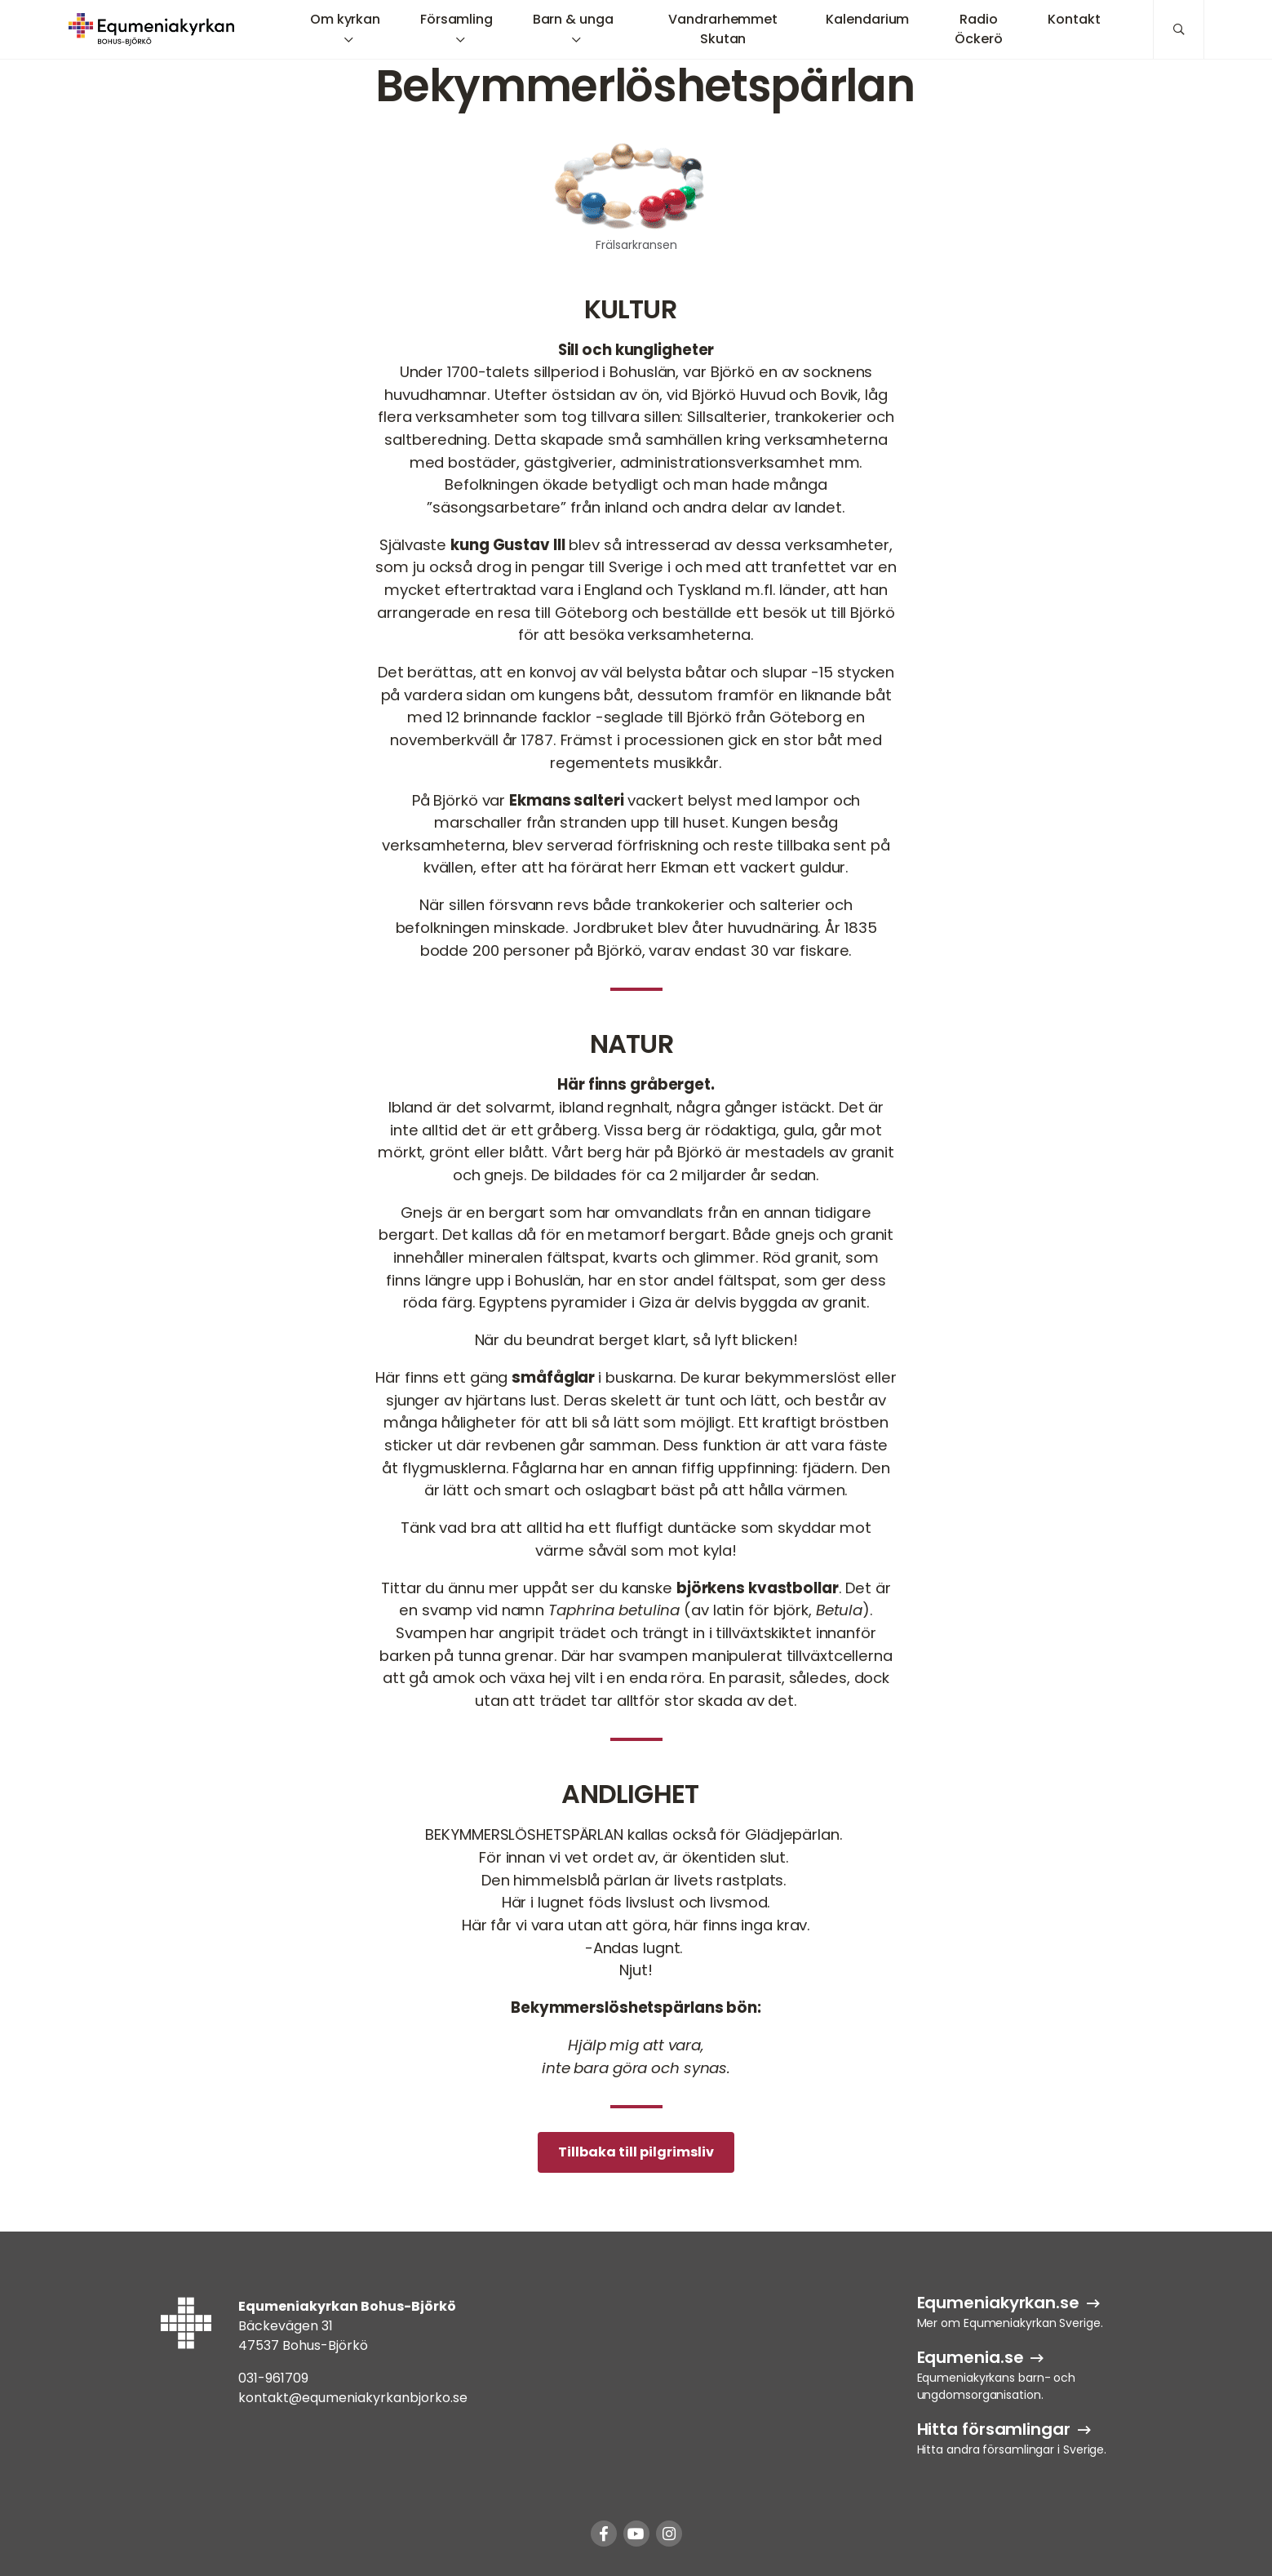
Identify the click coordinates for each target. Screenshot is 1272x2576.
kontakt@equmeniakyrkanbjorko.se (353, 2397)
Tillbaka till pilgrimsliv (636, 2152)
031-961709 (273, 2378)
